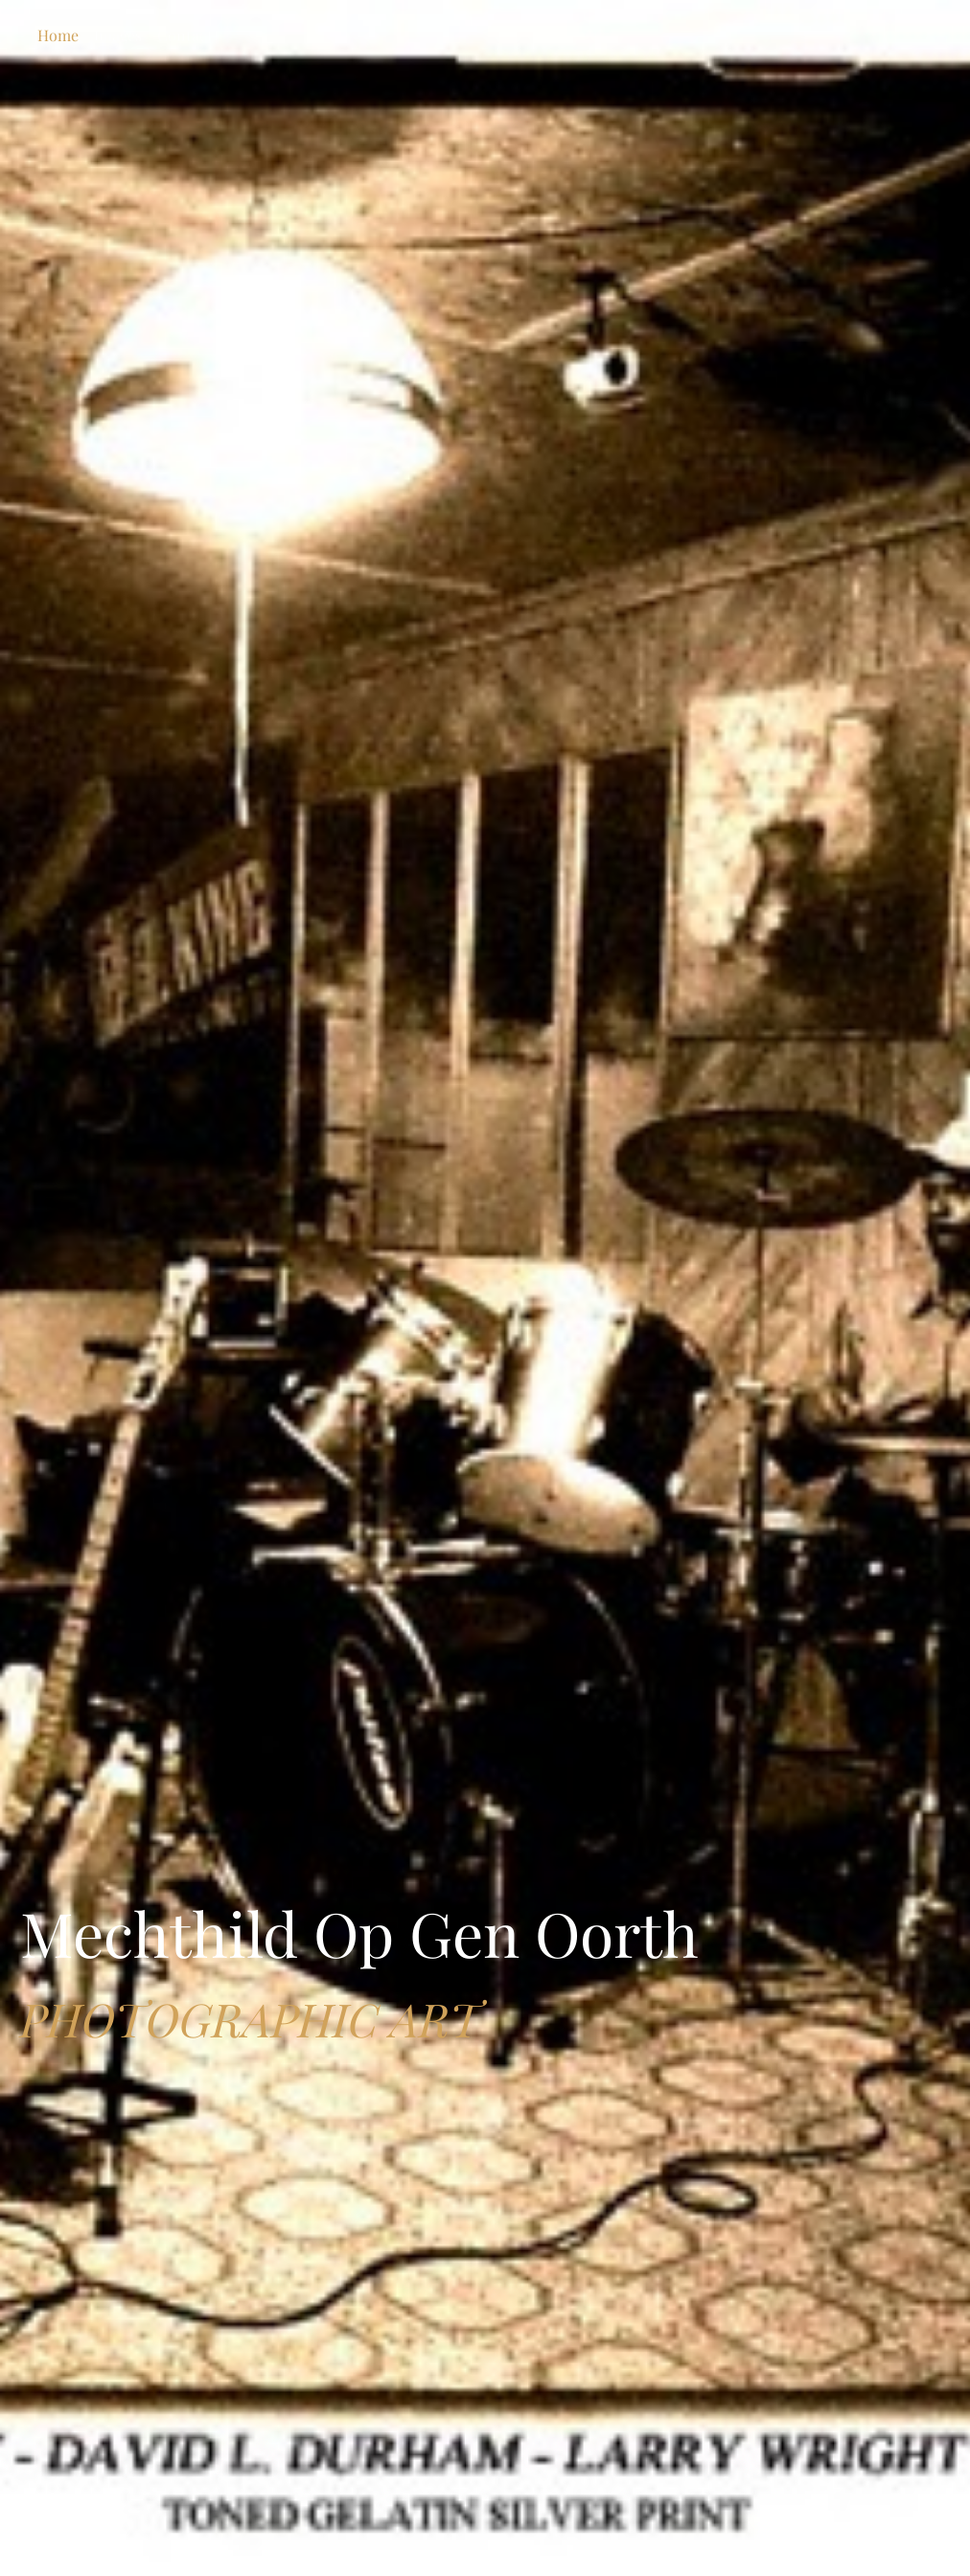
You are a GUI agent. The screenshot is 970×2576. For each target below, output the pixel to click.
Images (118, 35)
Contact (185, 35)
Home (58, 35)
